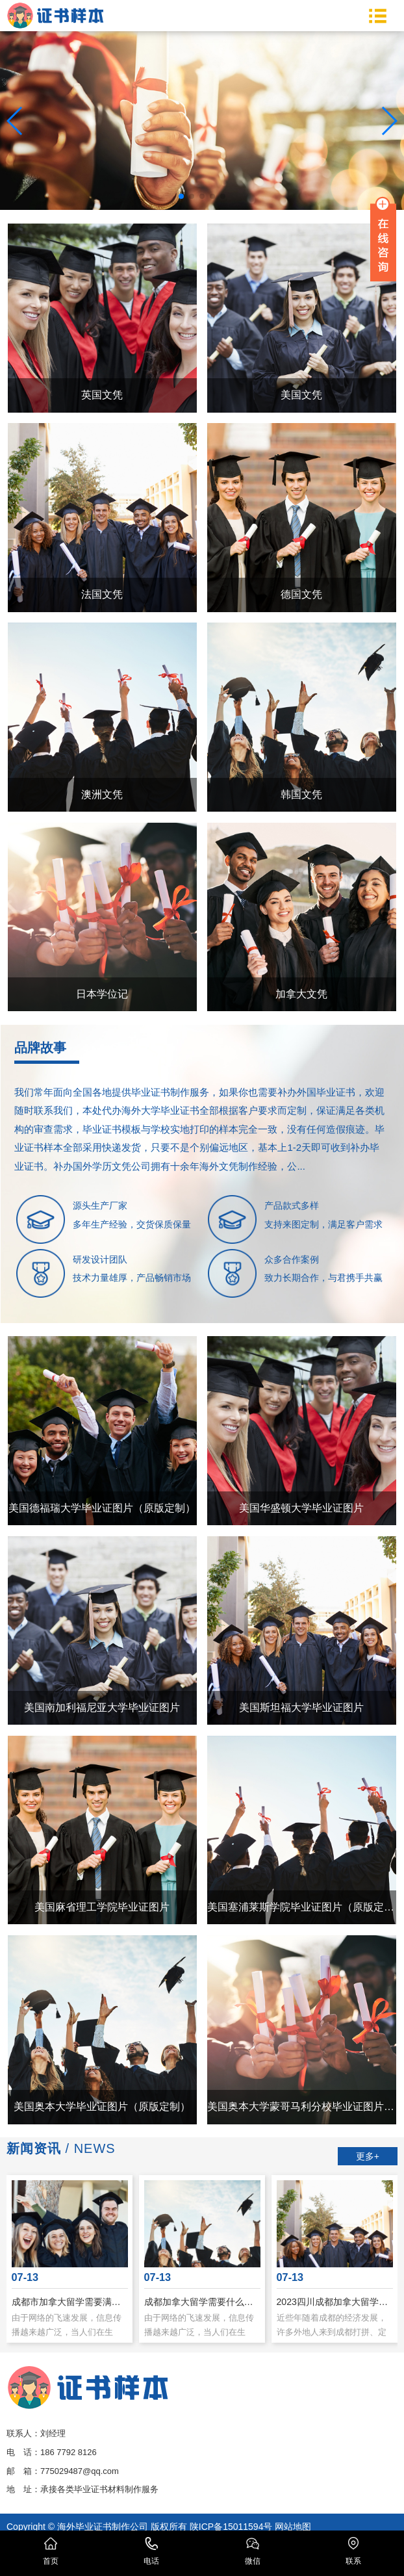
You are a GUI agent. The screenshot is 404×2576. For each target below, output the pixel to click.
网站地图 (293, 2526)
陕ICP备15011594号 (231, 2526)
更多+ (367, 2156)
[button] (181, 196)
